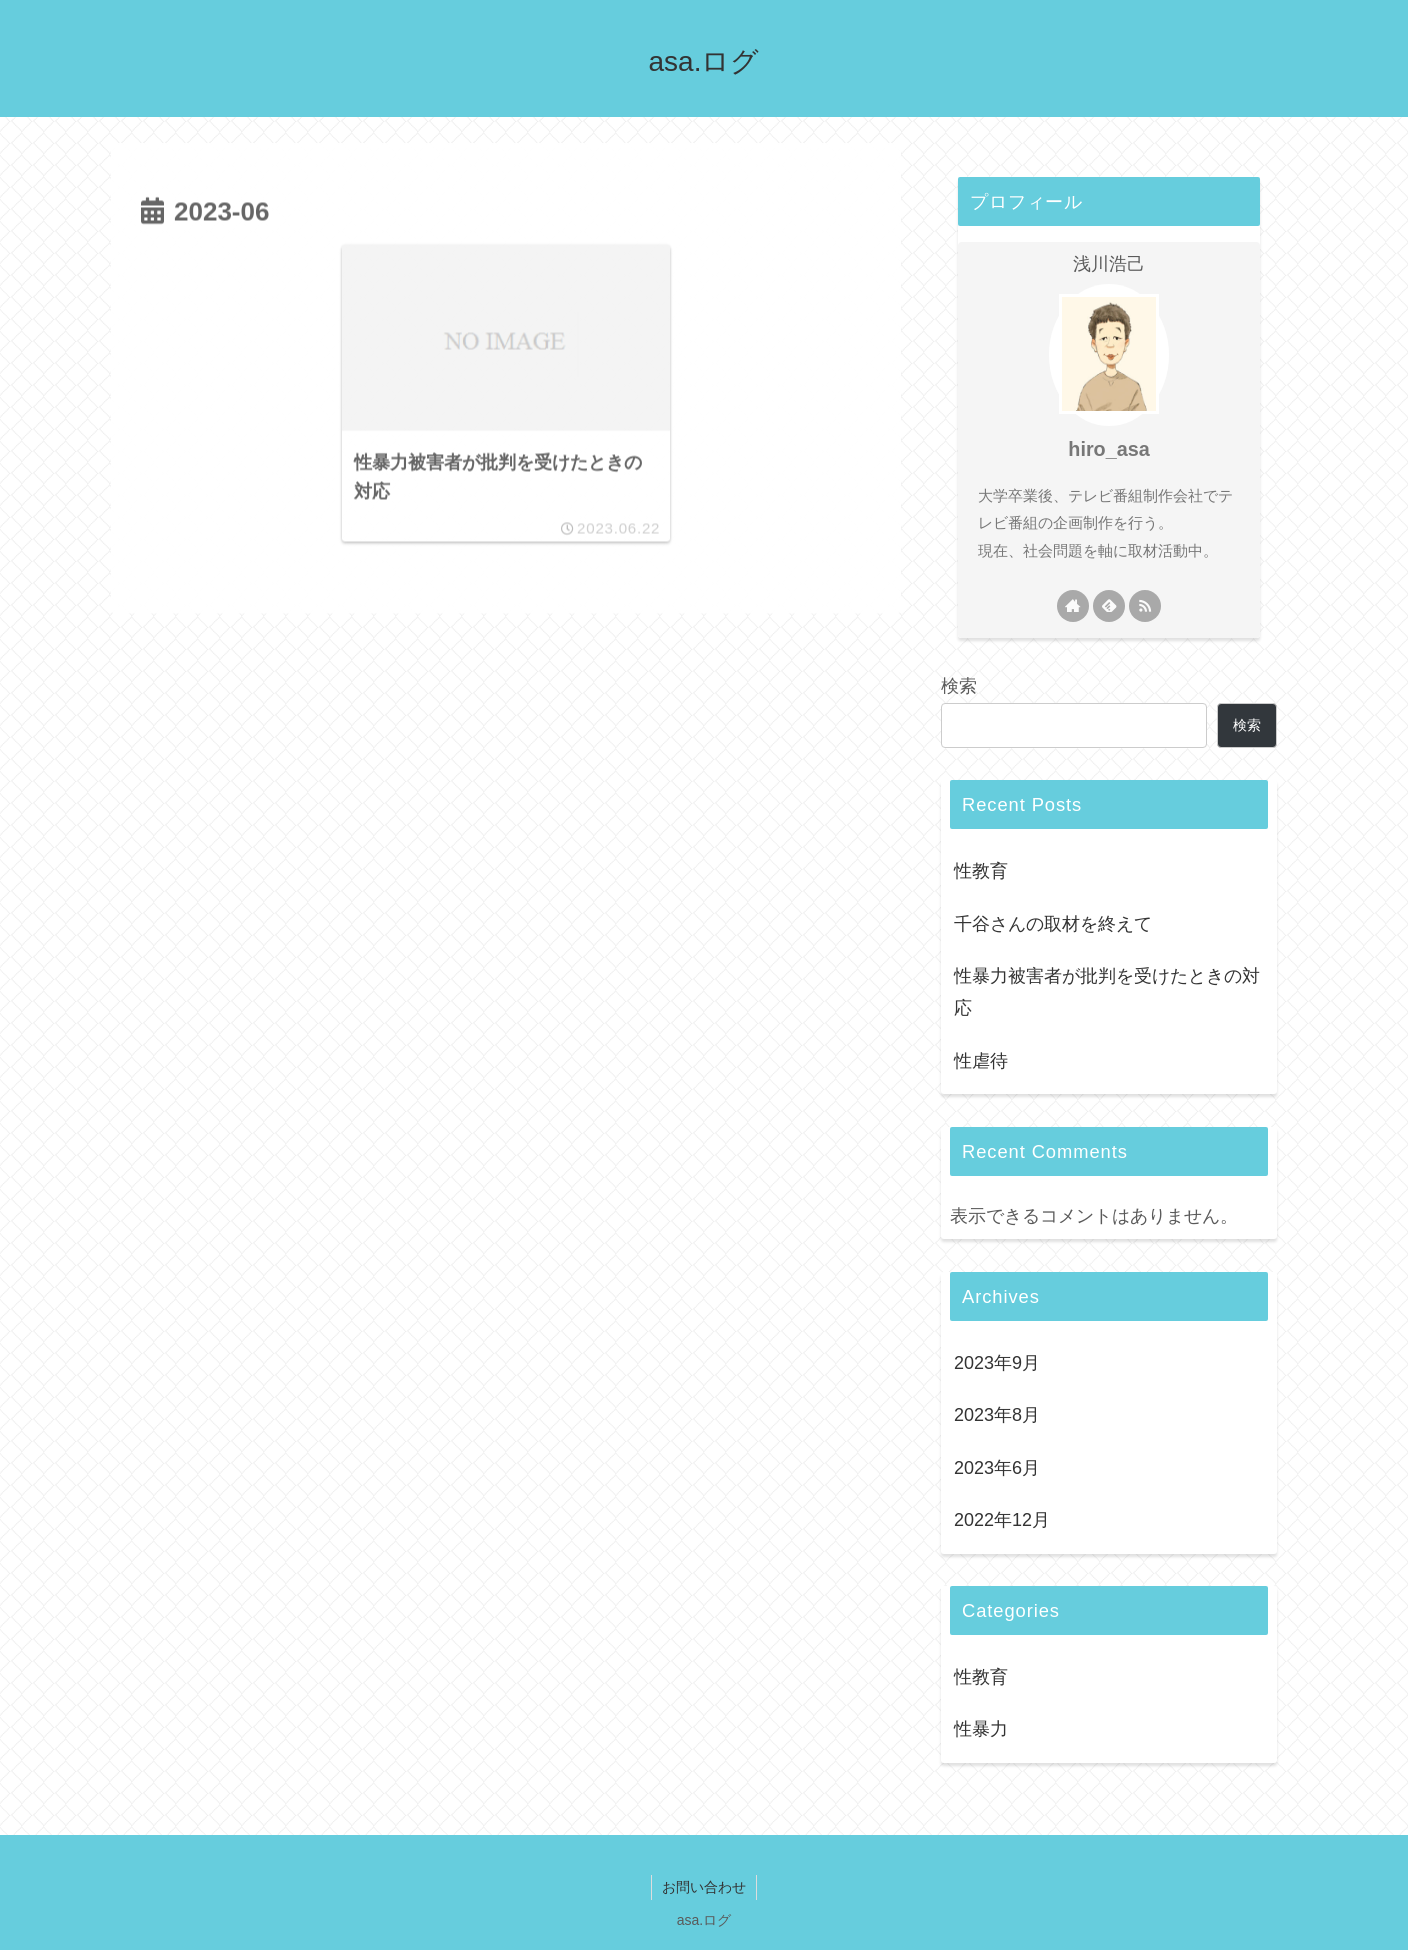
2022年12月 (1002, 1520)
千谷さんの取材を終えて (1053, 924)
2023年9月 (997, 1363)
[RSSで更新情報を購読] (1145, 606)
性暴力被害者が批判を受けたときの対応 (1107, 992)
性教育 (981, 871)
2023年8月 (997, 1415)
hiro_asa (1108, 449)
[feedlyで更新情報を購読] (1109, 606)
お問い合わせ (704, 1887)
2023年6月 (997, 1468)
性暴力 (981, 1729)
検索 (959, 686)
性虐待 (981, 1061)
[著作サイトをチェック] (1073, 606)
